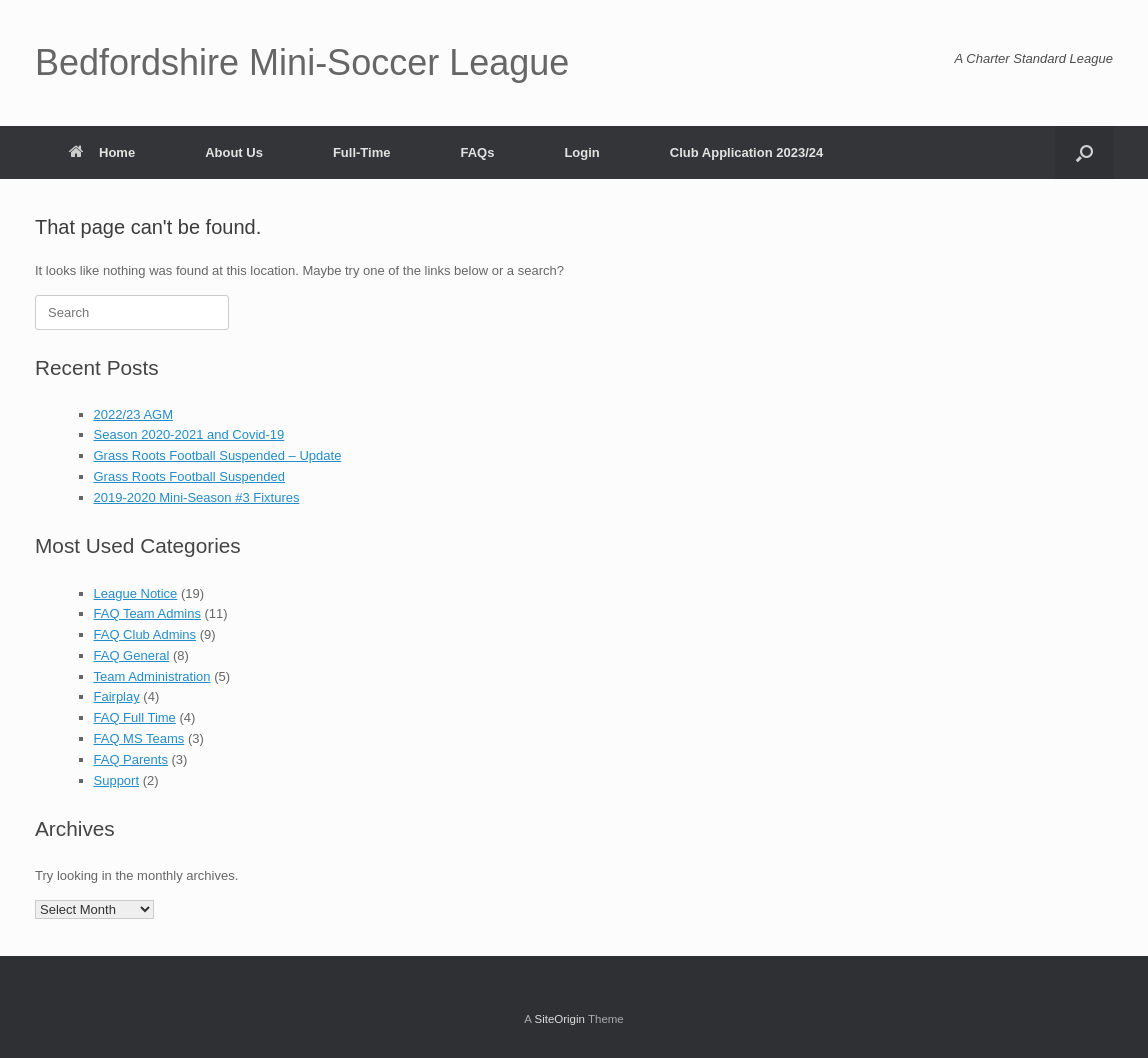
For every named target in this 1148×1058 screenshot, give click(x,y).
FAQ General (132, 655)
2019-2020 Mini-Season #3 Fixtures (197, 497)
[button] (1084, 152)
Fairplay (117, 696)
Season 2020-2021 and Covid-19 (189, 434)
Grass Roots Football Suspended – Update (218, 455)
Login (581, 152)
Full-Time (362, 152)
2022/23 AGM (134, 414)
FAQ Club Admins (145, 634)
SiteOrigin (559, 1019)
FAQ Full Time (135, 717)
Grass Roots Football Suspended (190, 476)
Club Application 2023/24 (746, 152)
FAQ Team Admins (147, 613)
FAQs (477, 152)
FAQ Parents (131, 759)
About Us (234, 152)
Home (102, 152)
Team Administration (152, 676)
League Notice (136, 593)
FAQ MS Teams (139, 738)
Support (117, 780)
